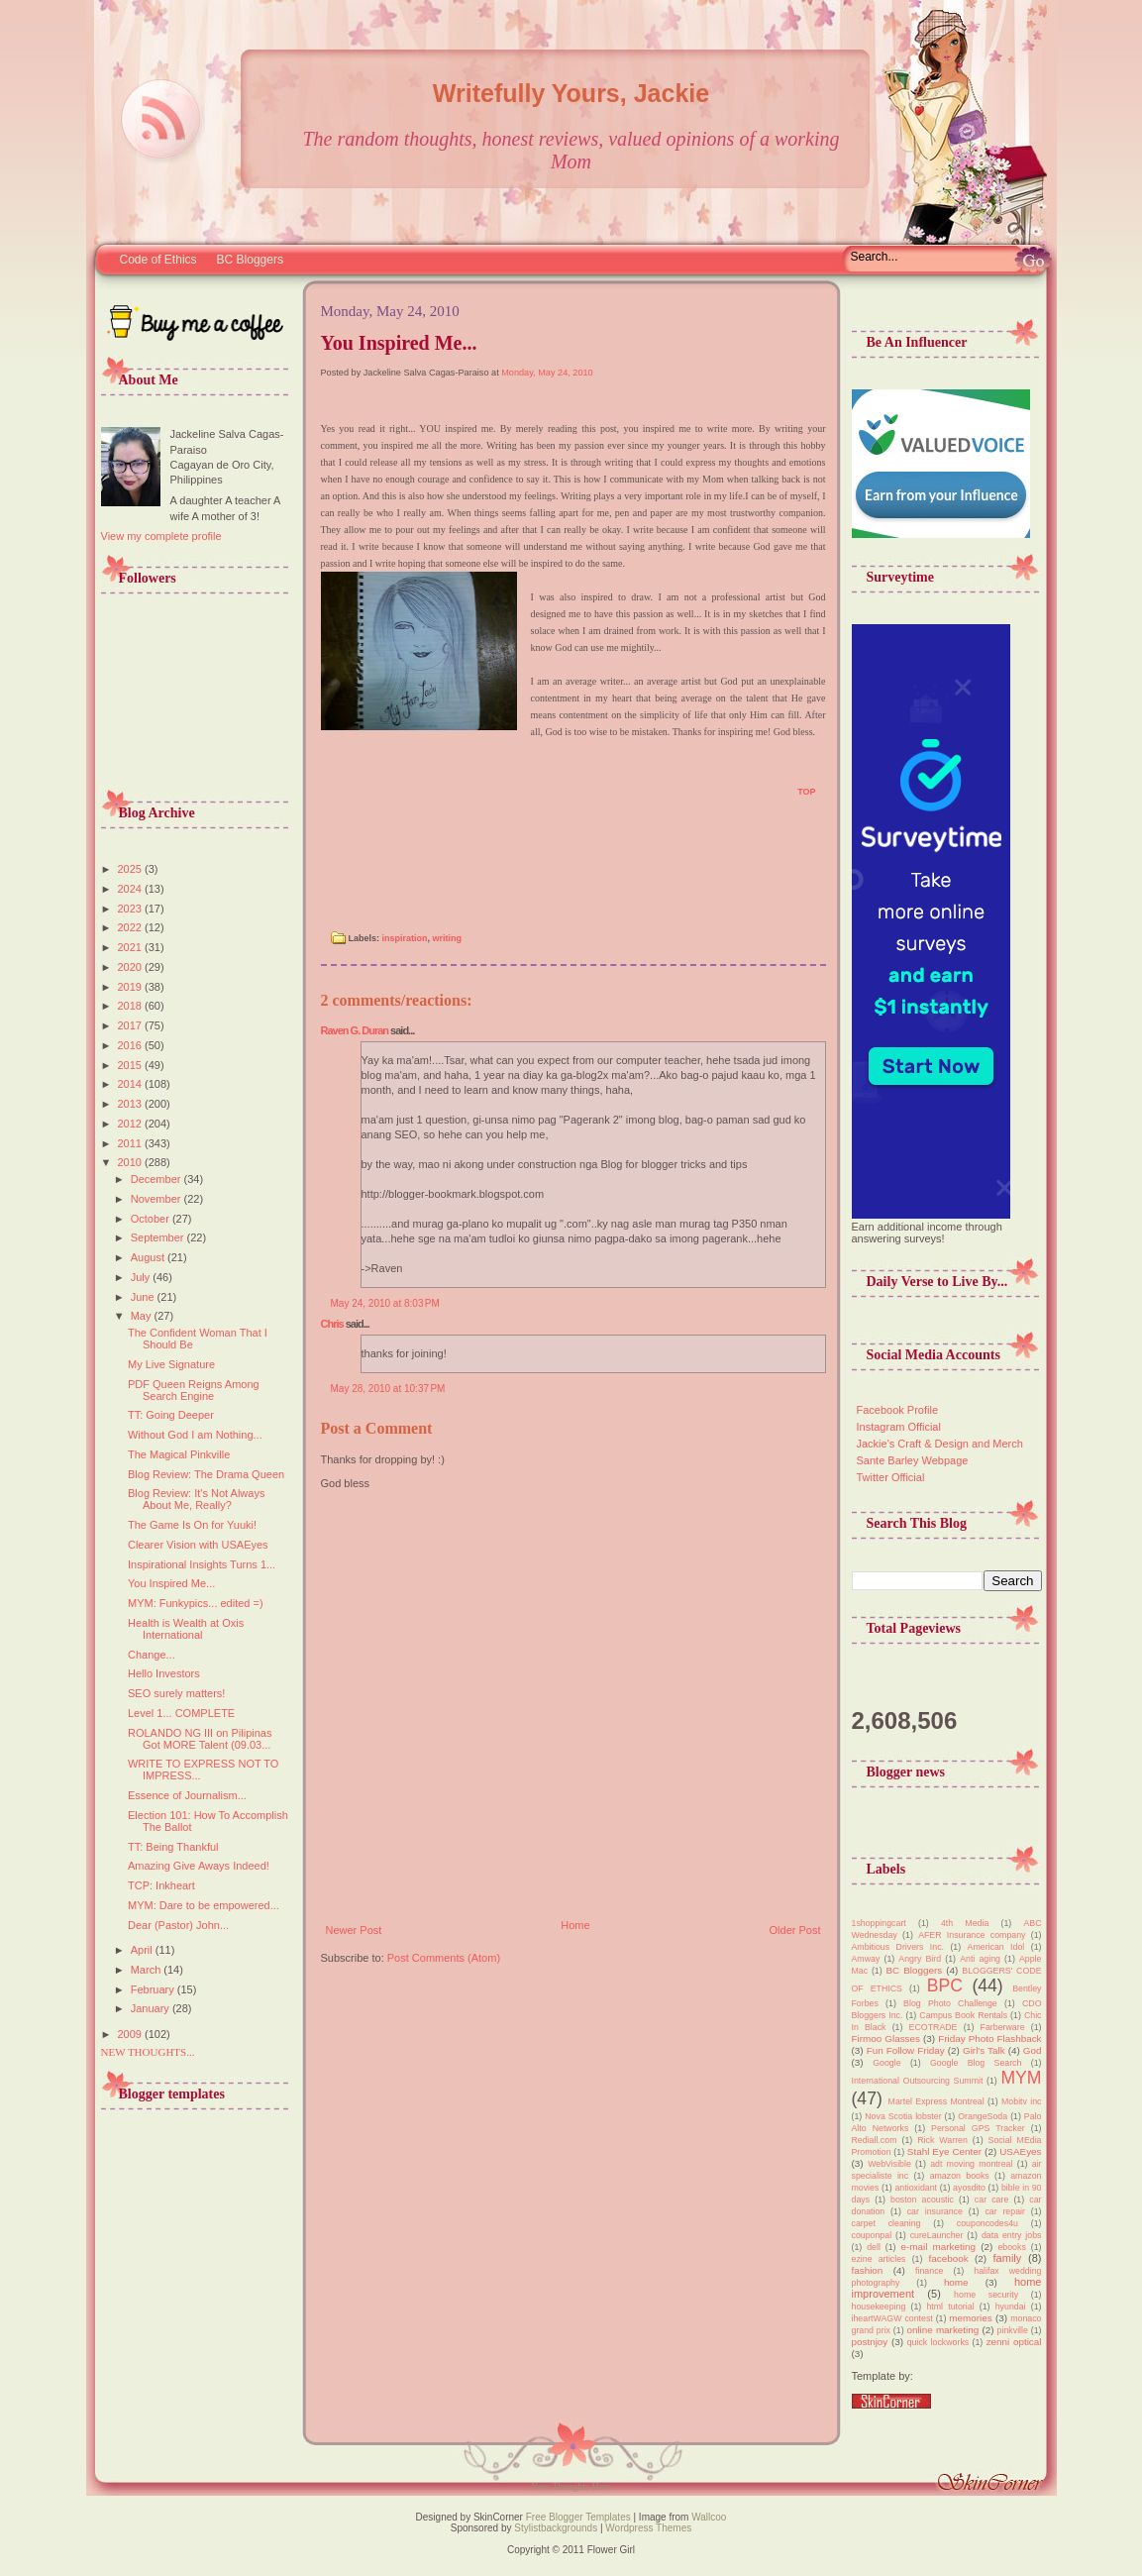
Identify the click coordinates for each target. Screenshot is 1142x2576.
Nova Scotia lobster (903, 2116)
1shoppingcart (879, 1923)
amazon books (959, 2176)
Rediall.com (874, 2140)
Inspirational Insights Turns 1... (201, 1564)
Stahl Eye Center (944, 2151)
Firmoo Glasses (886, 2038)
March (147, 1970)
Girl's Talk (984, 2050)
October (151, 1219)
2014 (132, 1084)
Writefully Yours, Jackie (571, 93)
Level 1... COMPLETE (181, 1713)
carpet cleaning (886, 2223)
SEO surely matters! (176, 1693)
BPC (945, 1985)
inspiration (405, 938)
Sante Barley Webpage (913, 1460)
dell (874, 2247)
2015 (132, 1065)
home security (986, 2295)
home (956, 2282)
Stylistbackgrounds (555, 2527)
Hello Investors (164, 1673)
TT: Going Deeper (171, 1415)
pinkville (1012, 2330)
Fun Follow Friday (906, 2050)
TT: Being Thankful (173, 1847)
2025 (132, 869)
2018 (132, 1006)
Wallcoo (708, 2517)
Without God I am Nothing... (195, 1435)
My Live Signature (171, 1364)
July (142, 1277)
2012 (132, 1123)
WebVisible (889, 2164)
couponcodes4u (987, 2223)
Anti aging (980, 1959)
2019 (132, 987)
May (143, 1316)
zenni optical (1014, 2341)
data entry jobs (1012, 2235)
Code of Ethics (158, 260)
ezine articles (879, 2259)
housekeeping (879, 2306)
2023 (132, 908)
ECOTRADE (933, 2027)
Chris (332, 1324)
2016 (132, 1045)
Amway (866, 1959)
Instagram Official (899, 1427)
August (149, 1257)
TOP (806, 792)
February (154, 1989)
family (1007, 2258)
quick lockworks (938, 2342)
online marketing (942, 2329)
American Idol (996, 1947)
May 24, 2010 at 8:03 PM (385, 1303)
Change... (151, 1655)
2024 (132, 889)
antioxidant (915, 2188)
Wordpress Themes (648, 2527)
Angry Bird (919, 1959)
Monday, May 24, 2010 (546, 372)
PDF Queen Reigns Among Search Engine (194, 1390)
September (159, 1237)
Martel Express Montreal (936, 2101)
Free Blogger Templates (577, 2517)
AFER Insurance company (971, 1935)
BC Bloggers (250, 260)
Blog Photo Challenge (950, 2003)
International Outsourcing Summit (918, 2081)
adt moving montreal (971, 2164)
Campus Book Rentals (963, 2015)
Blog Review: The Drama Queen (206, 1474)
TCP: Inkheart (161, 1885)
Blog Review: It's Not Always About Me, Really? (196, 1499)
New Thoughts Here (571, 2486)
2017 (132, 1025)
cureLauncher (937, 2235)
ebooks (1011, 2247)
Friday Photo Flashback (989, 2038)
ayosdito (969, 2188)
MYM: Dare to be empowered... (203, 1905)
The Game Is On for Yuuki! (192, 1525)
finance (929, 2271)
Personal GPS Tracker (978, 2128)
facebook (949, 2258)
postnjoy (870, 2341)
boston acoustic (922, 2199)
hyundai (1010, 2306)
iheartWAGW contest (892, 2318)
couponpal (872, 2235)
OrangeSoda (982, 2116)
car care (991, 2199)
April (143, 1950)
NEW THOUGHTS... (148, 2052)
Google (886, 2063)
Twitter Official (891, 1477)
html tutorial (950, 2306)
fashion (867, 2270)
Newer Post (354, 1930)
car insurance (935, 2211)
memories (970, 2317)
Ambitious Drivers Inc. (898, 1947)
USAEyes (1020, 2151)
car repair (1005, 2211)
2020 (132, 967)
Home (575, 1925)
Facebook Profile (898, 1410)
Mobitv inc (1021, 2101)
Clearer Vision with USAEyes (198, 1545)
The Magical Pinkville (179, 1454)
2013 (132, 1104)
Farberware (1003, 2027)
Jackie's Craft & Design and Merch (940, 1443)
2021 (132, 947)
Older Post (795, 1930)
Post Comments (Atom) (443, 1958)
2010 (132, 1162)
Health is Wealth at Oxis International (186, 1629)
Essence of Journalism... (187, 1795)
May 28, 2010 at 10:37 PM (388, 1388)
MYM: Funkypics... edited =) (195, 1603)
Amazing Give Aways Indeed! (198, 1866)
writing (448, 938)
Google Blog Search (975, 2063)
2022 (132, 927)
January (151, 2008)
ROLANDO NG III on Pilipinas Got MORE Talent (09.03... (200, 1739)
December (157, 1179)
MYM (1020, 2078)
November (157, 1199)
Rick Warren (942, 2140)
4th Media (964, 1923)
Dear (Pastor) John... (178, 1925)
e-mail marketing (937, 2246)
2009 (132, 2034)
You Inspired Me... (171, 1583)
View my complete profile (161, 536)
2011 (132, 1143)
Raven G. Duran (355, 1030)
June (144, 1297)
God (1032, 2050)
